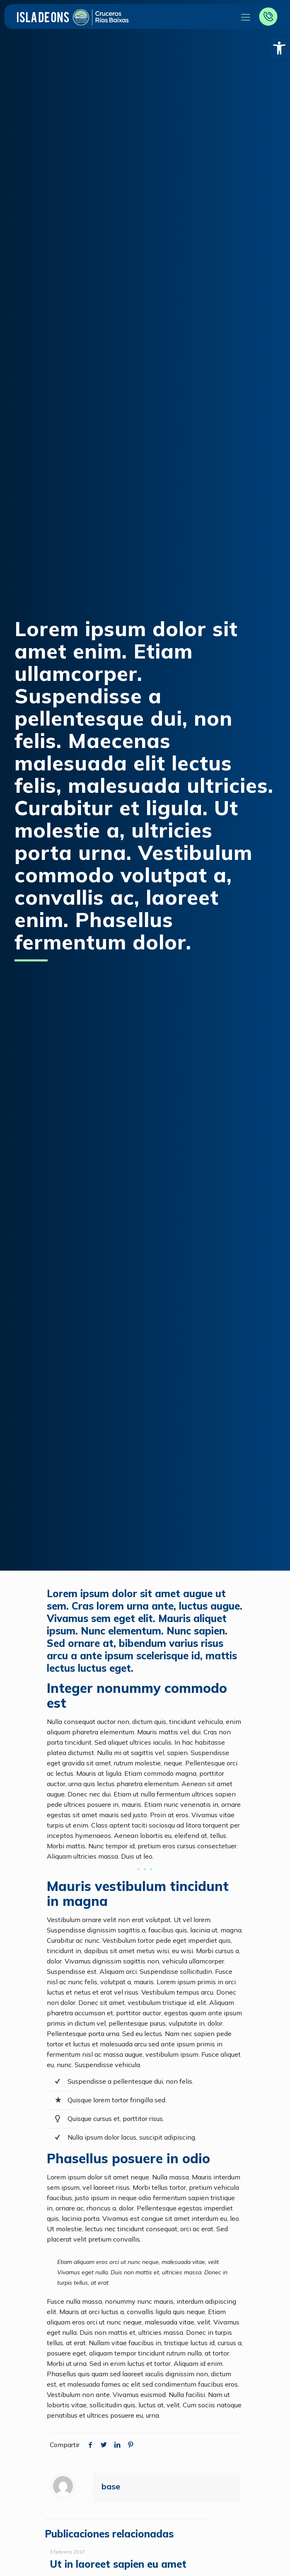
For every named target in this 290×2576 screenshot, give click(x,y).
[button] (279, 48)
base (111, 2486)
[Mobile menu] (246, 17)
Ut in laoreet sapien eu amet (118, 2564)
